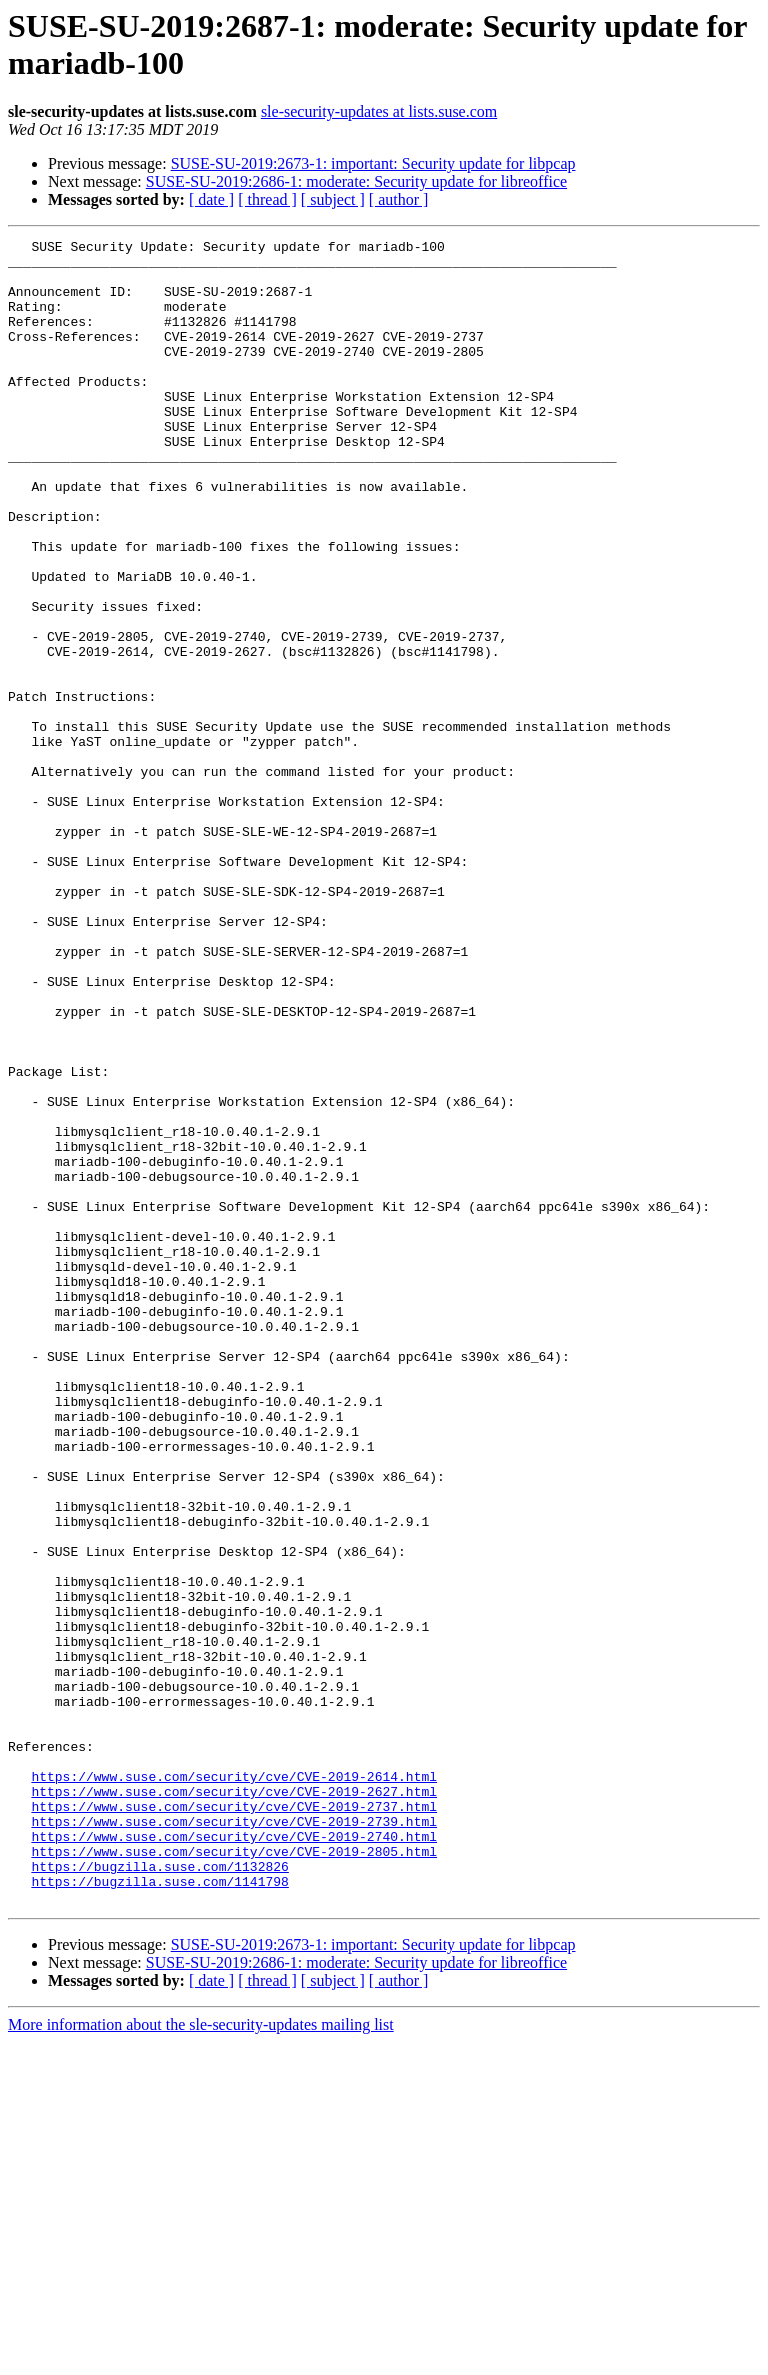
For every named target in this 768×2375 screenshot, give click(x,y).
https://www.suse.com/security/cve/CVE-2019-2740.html (234, 2157)
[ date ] (211, 199)
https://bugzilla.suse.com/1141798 (159, 2211)
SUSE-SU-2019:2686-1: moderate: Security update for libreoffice (356, 181)
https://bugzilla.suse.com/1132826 (159, 2193)
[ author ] (399, 199)
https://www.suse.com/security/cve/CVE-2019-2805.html (234, 2175)
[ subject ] (333, 199)
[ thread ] (267, 199)
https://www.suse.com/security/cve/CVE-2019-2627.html (234, 2103)
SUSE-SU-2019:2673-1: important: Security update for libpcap (373, 163)
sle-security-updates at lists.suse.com (379, 111)
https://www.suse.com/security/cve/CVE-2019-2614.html (234, 2085)
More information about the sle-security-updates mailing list (201, 2357)
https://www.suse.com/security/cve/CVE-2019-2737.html (234, 2121)
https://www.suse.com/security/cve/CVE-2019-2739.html (234, 2139)
